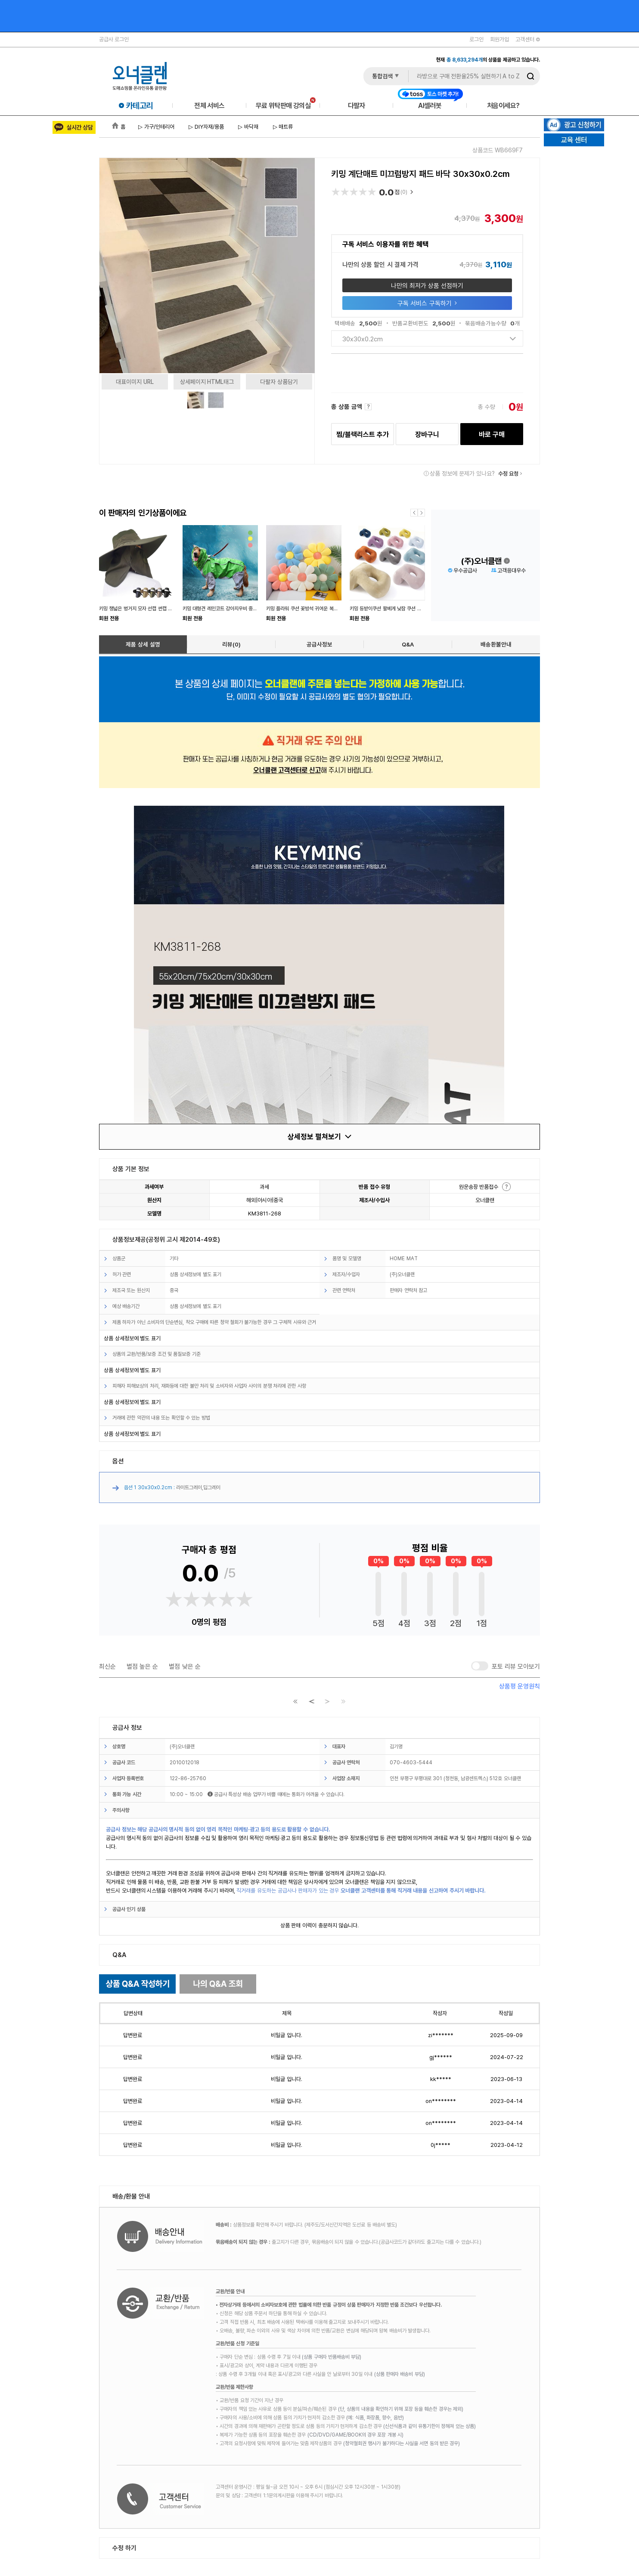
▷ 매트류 (282, 126)
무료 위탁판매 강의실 (286, 105)
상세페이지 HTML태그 (207, 381)
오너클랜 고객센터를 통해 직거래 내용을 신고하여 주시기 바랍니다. (413, 1890)
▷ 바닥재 (247, 126)
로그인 (476, 39)
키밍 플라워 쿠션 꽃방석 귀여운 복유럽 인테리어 (313, 608)
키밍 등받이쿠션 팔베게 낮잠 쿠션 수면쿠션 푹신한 (399, 608)
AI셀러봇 (430, 105)
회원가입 (499, 39)
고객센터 (527, 39)
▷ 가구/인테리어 (156, 126)
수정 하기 (124, 2547)
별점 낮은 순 (184, 1666)
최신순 (107, 1666)
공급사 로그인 (114, 39)
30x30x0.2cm (429, 338)
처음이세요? (503, 105)
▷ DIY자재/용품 (205, 126)
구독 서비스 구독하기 (426, 303)
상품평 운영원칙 (519, 1686)
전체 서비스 (209, 105)
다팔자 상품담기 (279, 381)
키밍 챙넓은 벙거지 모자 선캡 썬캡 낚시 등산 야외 (148, 608)
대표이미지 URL (135, 381)
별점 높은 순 (142, 1666)
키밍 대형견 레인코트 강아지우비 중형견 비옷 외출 (232, 608)
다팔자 (356, 105)
